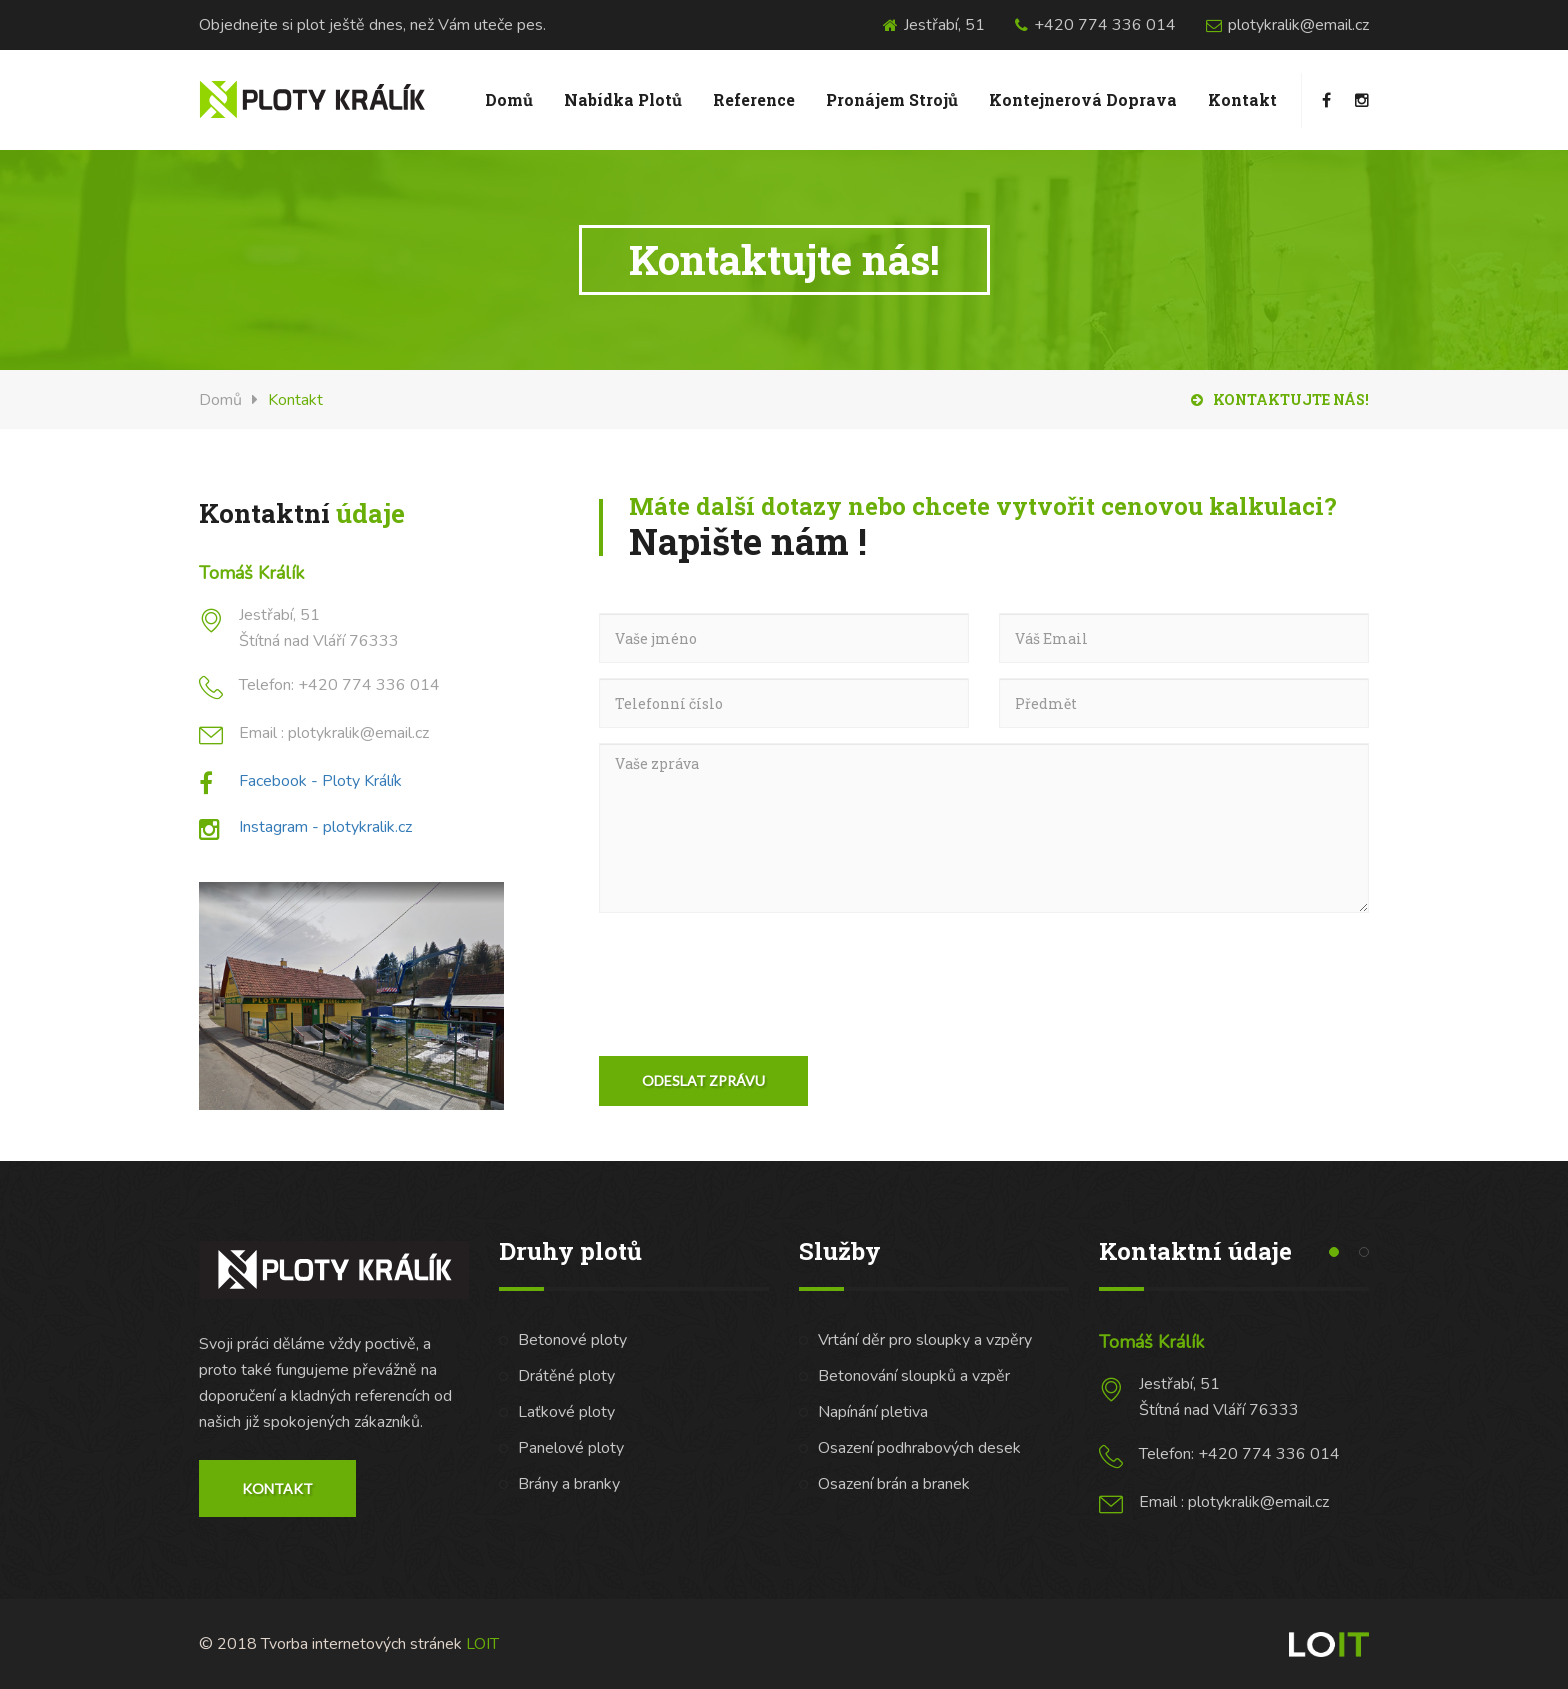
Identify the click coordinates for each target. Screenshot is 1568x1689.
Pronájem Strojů (892, 99)
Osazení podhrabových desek (919, 1448)
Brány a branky (569, 1484)
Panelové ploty (571, 1448)
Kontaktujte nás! (1280, 399)
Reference (754, 99)
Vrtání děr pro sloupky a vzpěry (925, 1340)
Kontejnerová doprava (1083, 99)
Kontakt (1242, 99)
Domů (509, 99)
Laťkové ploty (566, 1412)
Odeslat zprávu (703, 1080)
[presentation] (751, 967)
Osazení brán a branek (894, 1484)
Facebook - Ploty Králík (320, 781)
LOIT (482, 1644)
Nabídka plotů (623, 99)
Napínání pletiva (873, 1412)
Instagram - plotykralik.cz (325, 827)
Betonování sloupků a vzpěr (914, 1376)
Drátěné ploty (566, 1376)
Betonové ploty (572, 1340)
